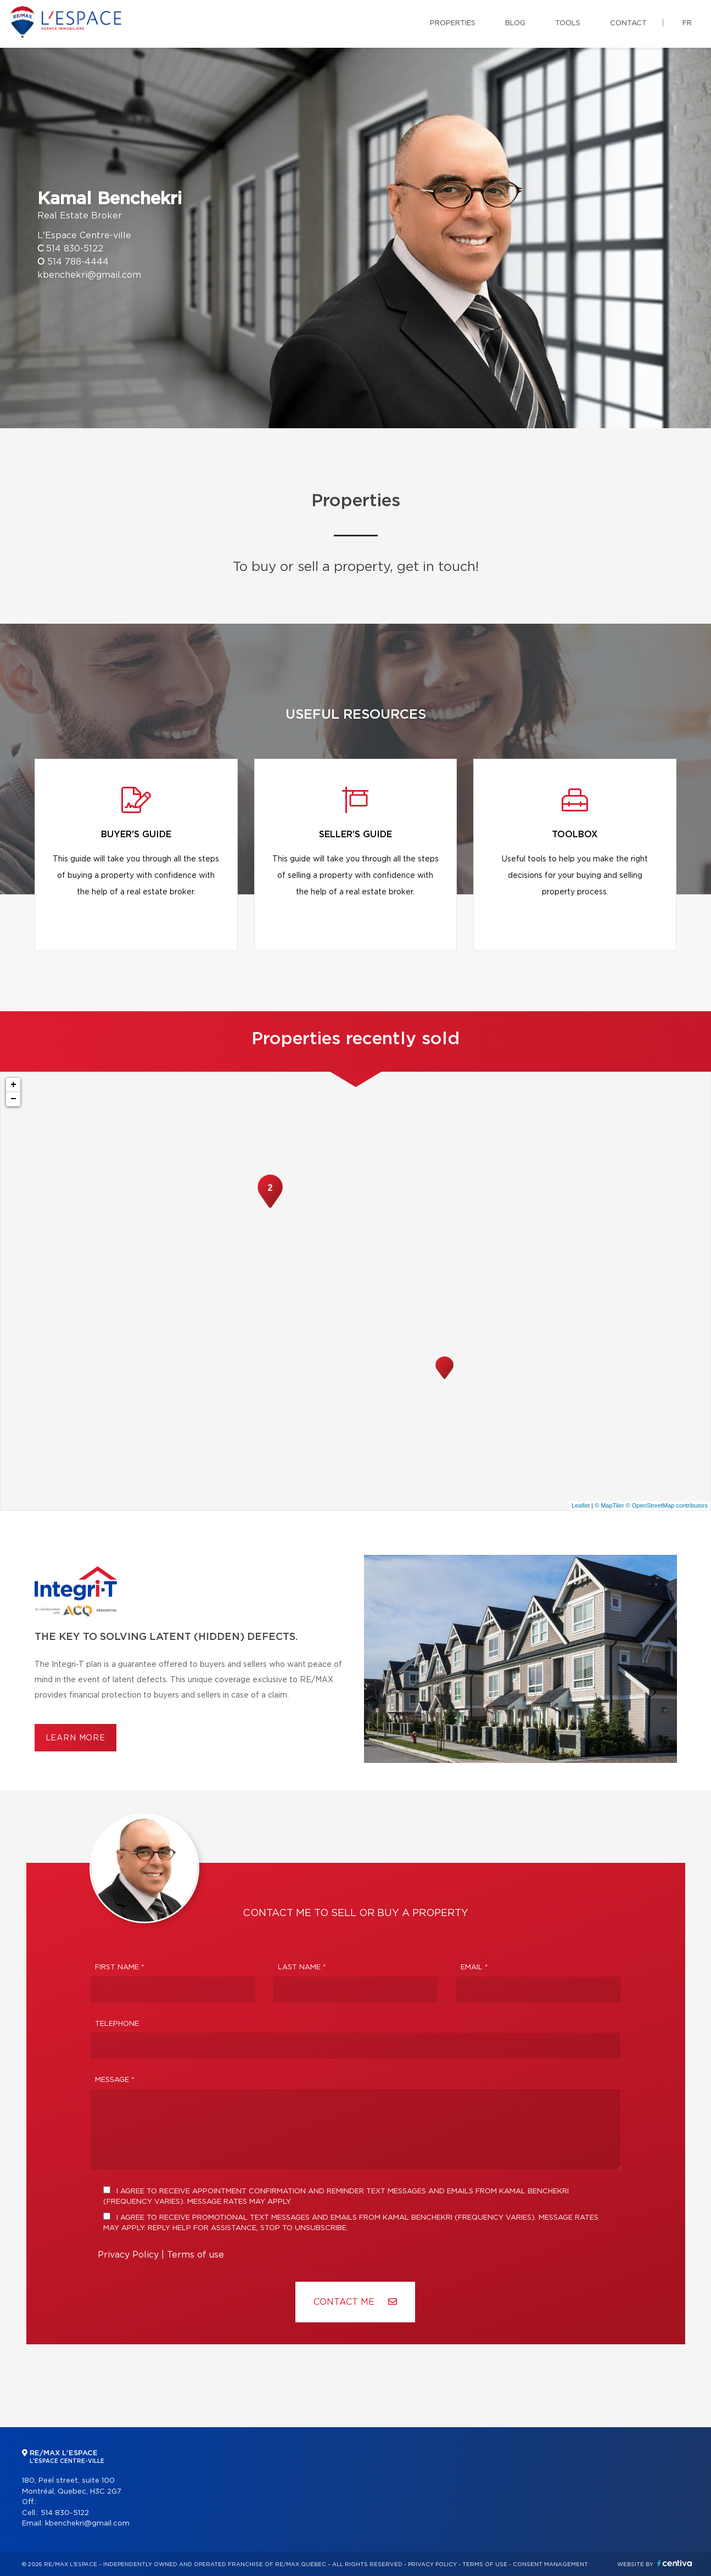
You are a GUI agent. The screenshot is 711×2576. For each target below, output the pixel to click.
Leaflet (581, 1505)
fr (687, 23)
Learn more (75, 1738)
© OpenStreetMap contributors (667, 1505)
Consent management (550, 2564)
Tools (567, 23)
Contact (628, 23)
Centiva (674, 2563)
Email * (474, 1967)
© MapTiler (609, 1505)
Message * (115, 2080)
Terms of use (195, 2254)
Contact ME (355, 2301)
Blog (515, 23)
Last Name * (302, 1967)
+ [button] (13, 1084)
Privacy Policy (128, 2254)
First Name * (119, 1967)
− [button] (13, 1099)
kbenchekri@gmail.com (89, 275)
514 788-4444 (78, 261)
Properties (452, 23)
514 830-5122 (74, 248)
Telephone (117, 2024)
